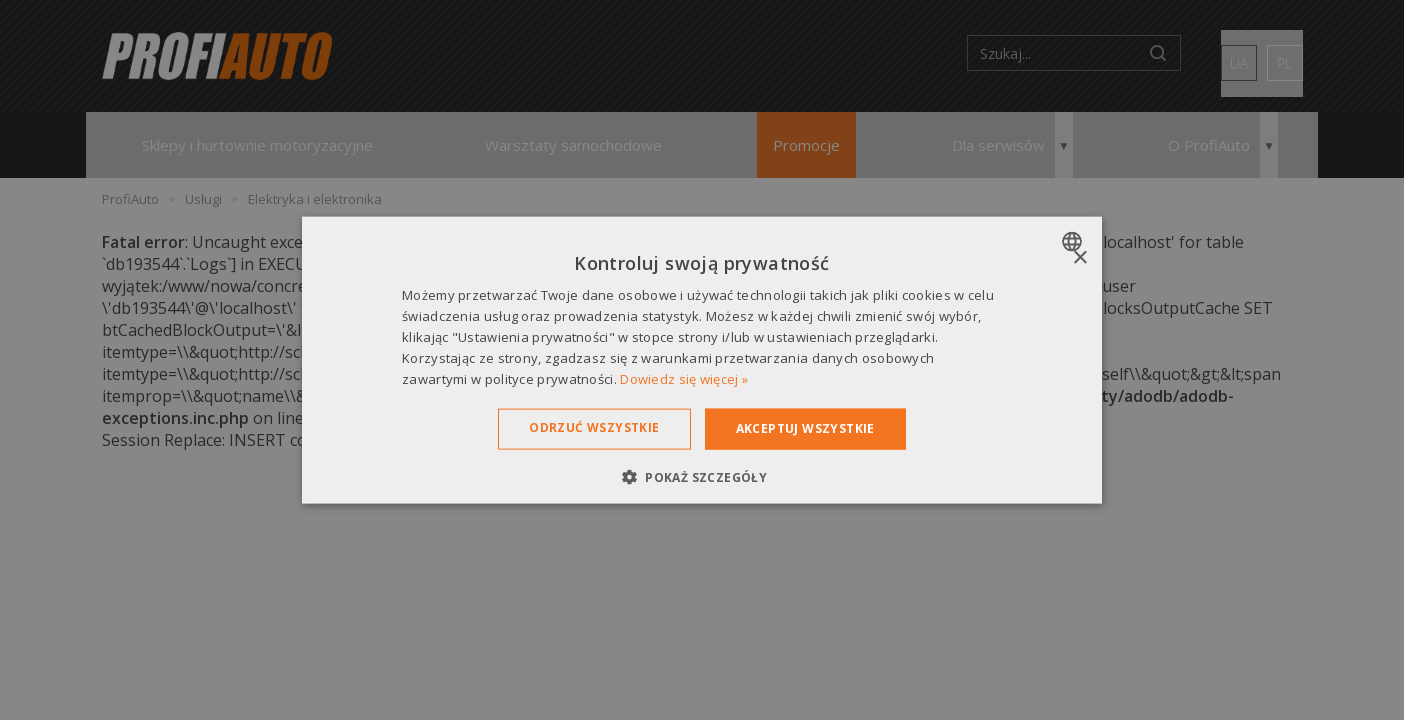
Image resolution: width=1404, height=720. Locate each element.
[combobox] (1074, 242)
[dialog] (702, 360)
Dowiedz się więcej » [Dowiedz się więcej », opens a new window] (684, 378)
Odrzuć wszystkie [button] (594, 427)
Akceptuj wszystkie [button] (805, 428)
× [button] (1079, 258)
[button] (702, 476)
